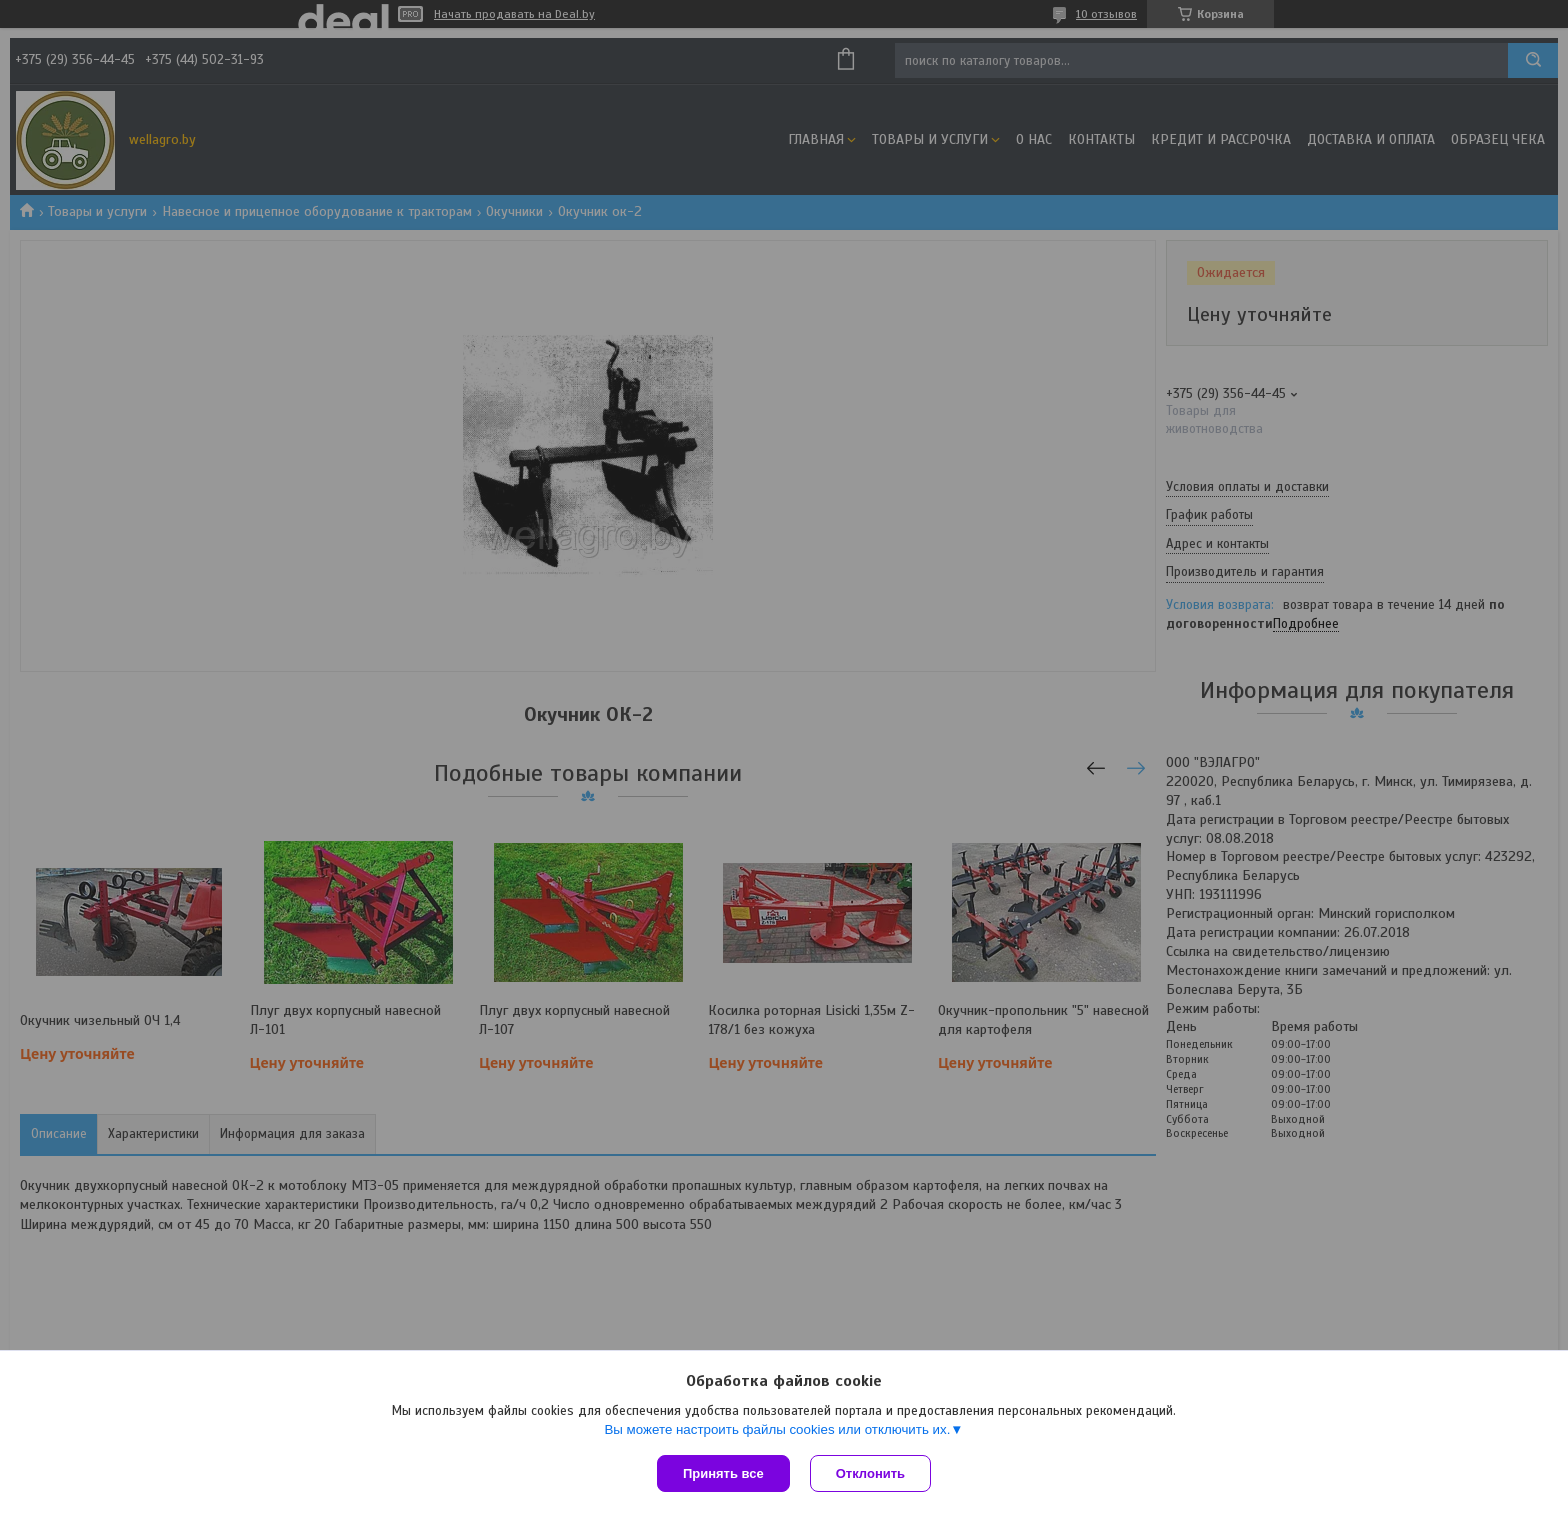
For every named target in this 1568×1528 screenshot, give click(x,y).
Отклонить (870, 1473)
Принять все (723, 1473)
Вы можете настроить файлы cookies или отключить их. (777, 1429)
